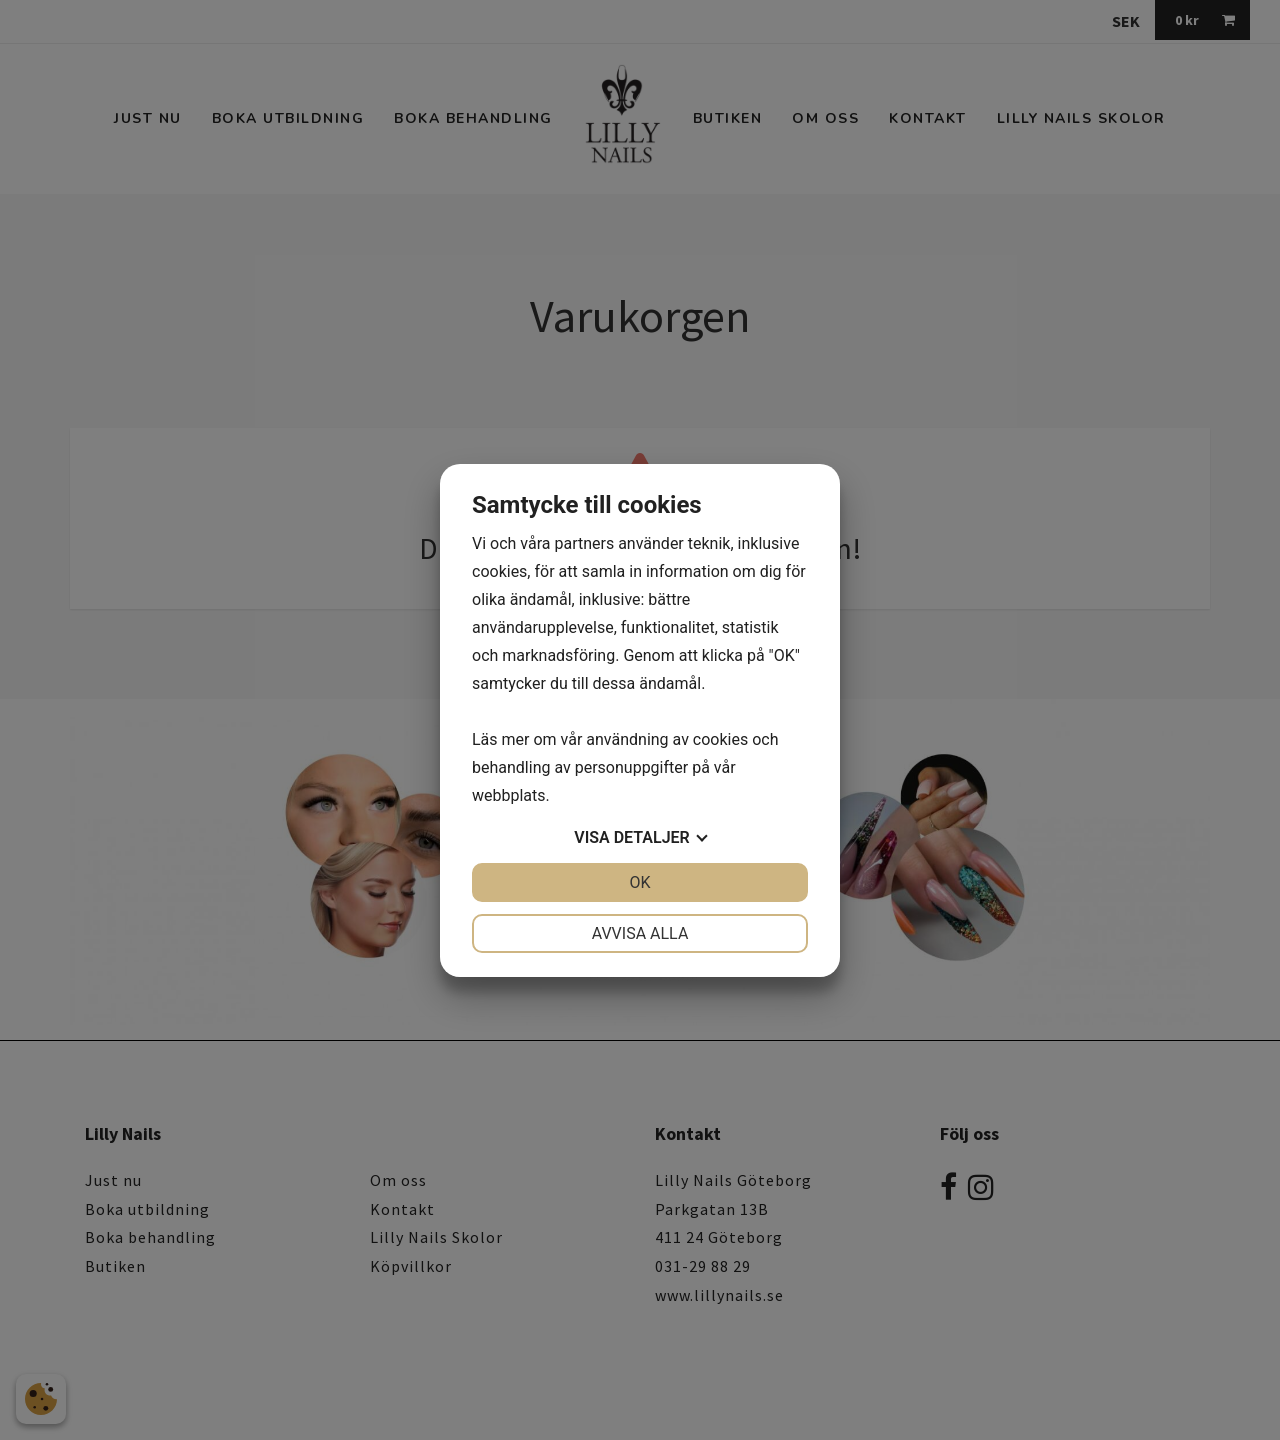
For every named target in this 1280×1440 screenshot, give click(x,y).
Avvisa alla (640, 933)
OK (639, 882)
